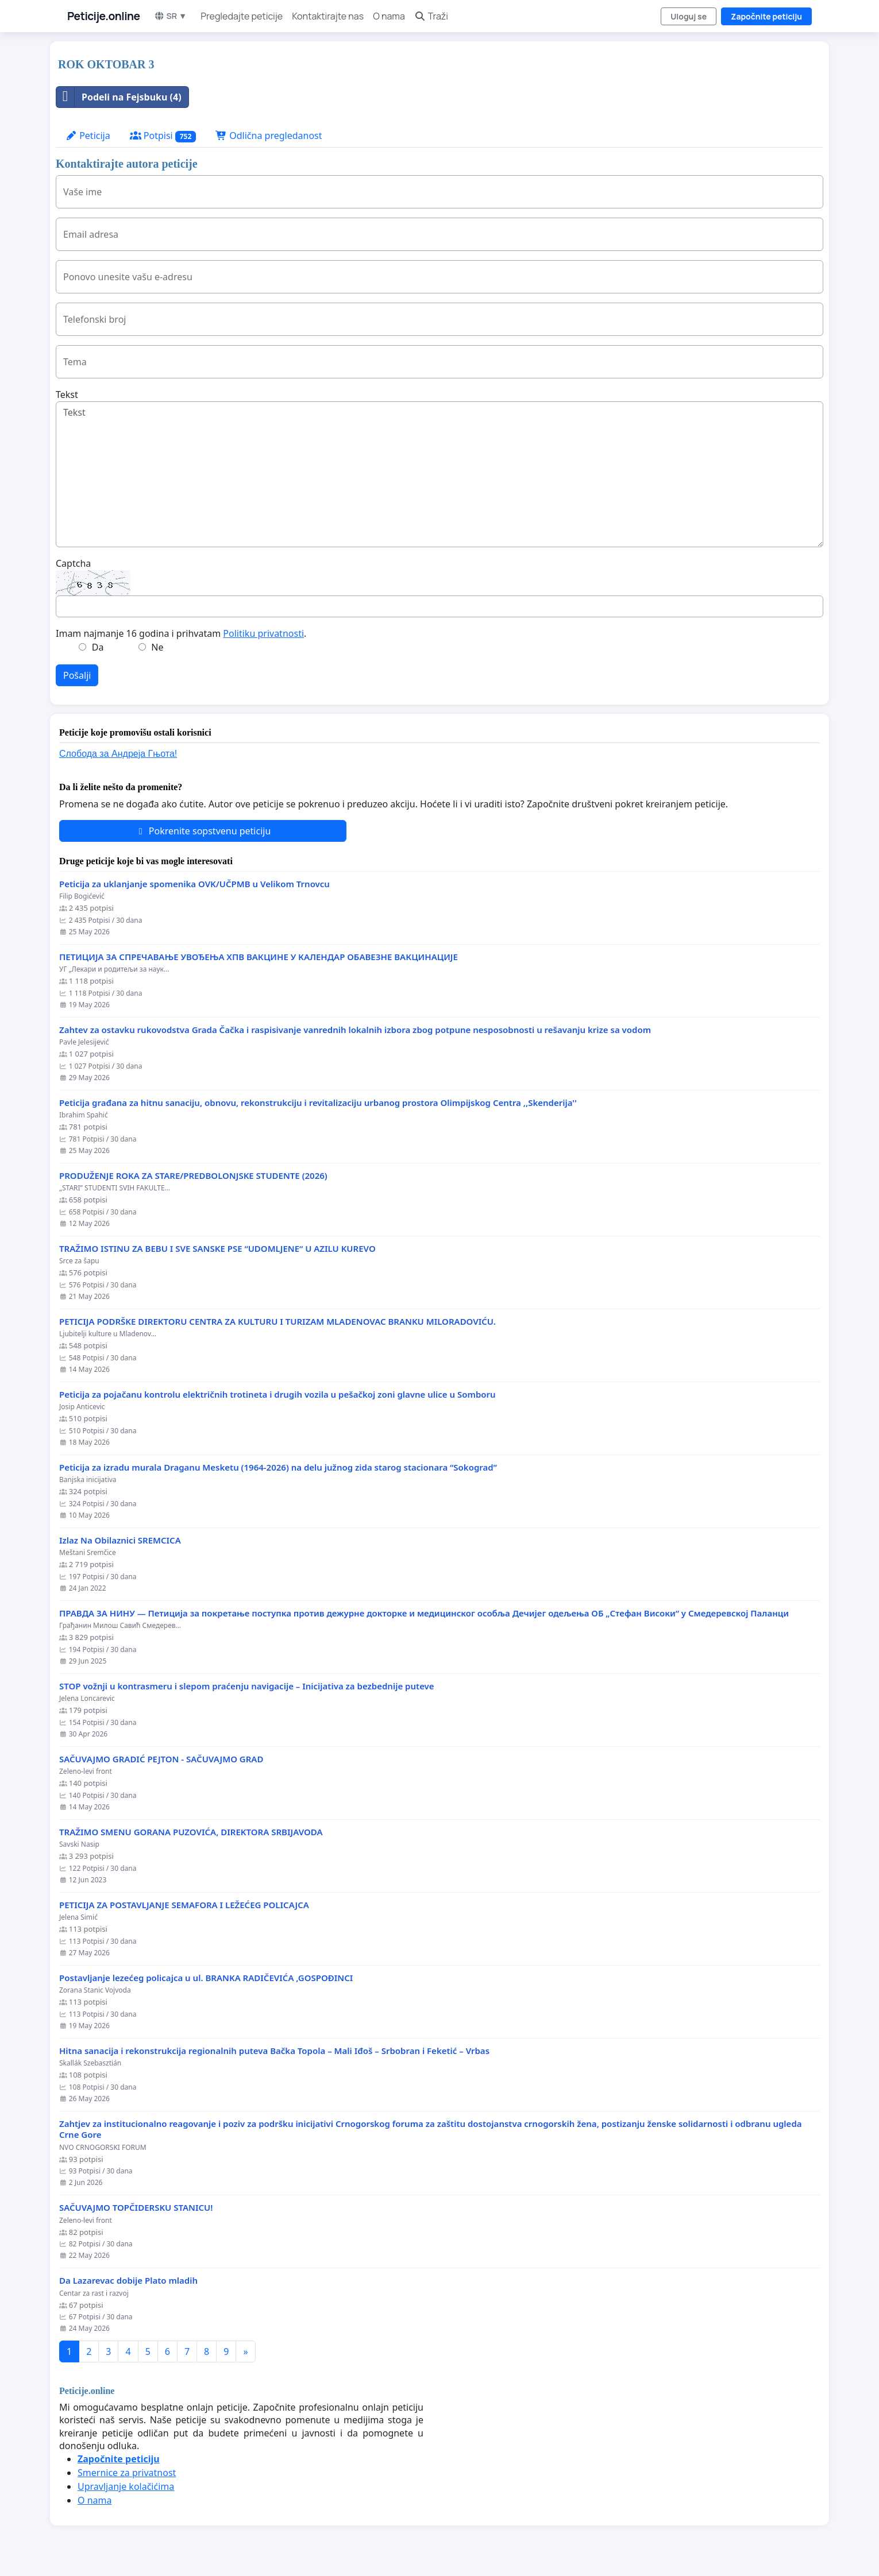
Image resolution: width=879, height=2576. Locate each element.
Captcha (73, 563)
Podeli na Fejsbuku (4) (119, 97)
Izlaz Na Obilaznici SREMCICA (120, 1540)
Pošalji (77, 675)
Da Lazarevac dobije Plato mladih (128, 2280)
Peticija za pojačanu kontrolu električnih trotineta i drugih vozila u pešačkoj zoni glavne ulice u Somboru (277, 1394)
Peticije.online (103, 16)
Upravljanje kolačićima (126, 2486)
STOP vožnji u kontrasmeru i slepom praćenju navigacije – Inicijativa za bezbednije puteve (246, 1686)
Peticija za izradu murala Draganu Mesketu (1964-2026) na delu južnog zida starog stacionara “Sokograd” (278, 1467)
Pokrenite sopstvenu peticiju (203, 831)
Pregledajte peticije (242, 16)
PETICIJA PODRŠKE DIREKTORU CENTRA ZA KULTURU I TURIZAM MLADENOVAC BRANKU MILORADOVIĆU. (277, 1321)
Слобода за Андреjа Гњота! (118, 754)
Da (98, 647)
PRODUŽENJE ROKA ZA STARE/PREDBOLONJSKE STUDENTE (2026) (193, 1175)
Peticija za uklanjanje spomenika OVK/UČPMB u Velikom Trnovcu (194, 884)
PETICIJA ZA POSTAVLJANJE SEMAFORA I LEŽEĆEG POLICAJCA (184, 1905)
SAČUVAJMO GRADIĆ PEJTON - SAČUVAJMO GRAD (161, 1759)
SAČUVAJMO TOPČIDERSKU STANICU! (136, 2207)
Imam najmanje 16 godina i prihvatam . (181, 633)
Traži (431, 16)
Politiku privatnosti (263, 633)
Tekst (67, 394)
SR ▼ (170, 15)
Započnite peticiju (766, 16)
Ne (157, 647)
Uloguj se (688, 16)
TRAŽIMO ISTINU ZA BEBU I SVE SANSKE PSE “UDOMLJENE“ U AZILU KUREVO (217, 1248)
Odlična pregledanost (268, 135)
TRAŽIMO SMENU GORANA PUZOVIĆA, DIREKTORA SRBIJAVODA (191, 1832)
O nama (389, 16)
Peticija (87, 135)
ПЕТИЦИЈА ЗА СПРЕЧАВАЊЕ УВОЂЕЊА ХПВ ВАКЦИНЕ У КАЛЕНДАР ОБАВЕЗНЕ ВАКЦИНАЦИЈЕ (258, 957)
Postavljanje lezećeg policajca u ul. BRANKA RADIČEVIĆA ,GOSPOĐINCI (206, 1977)
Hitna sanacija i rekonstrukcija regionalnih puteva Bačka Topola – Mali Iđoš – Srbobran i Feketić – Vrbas (274, 2050)
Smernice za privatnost (127, 2472)
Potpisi (163, 135)
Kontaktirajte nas (328, 16)
